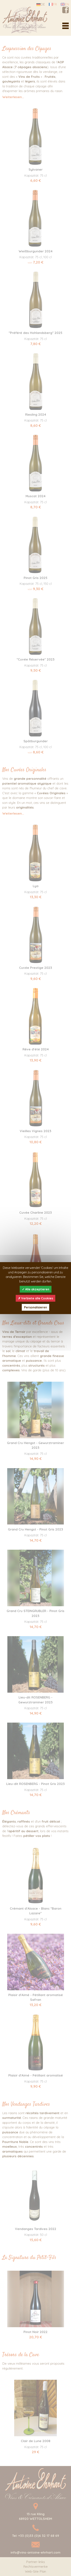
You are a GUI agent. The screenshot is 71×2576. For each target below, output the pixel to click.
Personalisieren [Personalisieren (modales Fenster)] (35, 1307)
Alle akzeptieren (35, 1289)
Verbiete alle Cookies (35, 1298)
